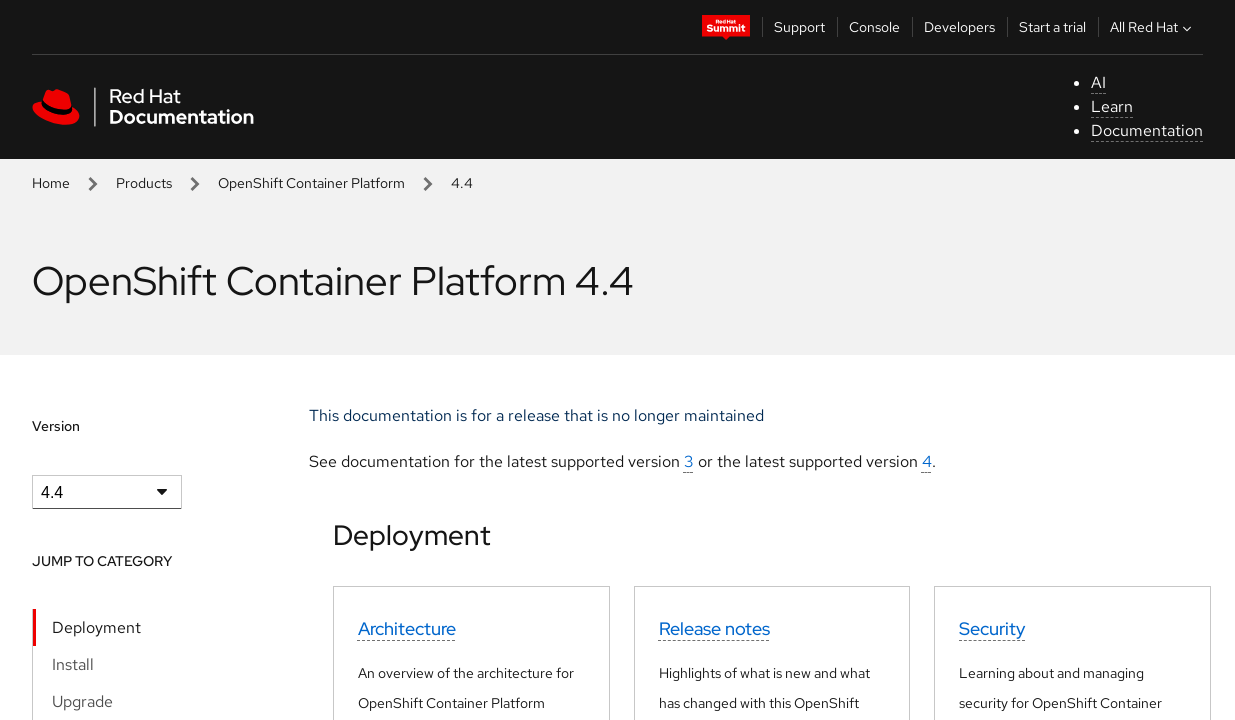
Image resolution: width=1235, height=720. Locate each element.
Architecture (407, 628)
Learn (1112, 106)
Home (51, 183)
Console (874, 27)
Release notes (714, 628)
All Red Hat (1153, 27)
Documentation (1147, 130)
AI (1098, 82)
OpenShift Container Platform (311, 183)
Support (799, 27)
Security (992, 628)
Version (56, 426)
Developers (959, 27)
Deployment (96, 627)
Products (144, 183)
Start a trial (1052, 27)
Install (73, 664)
